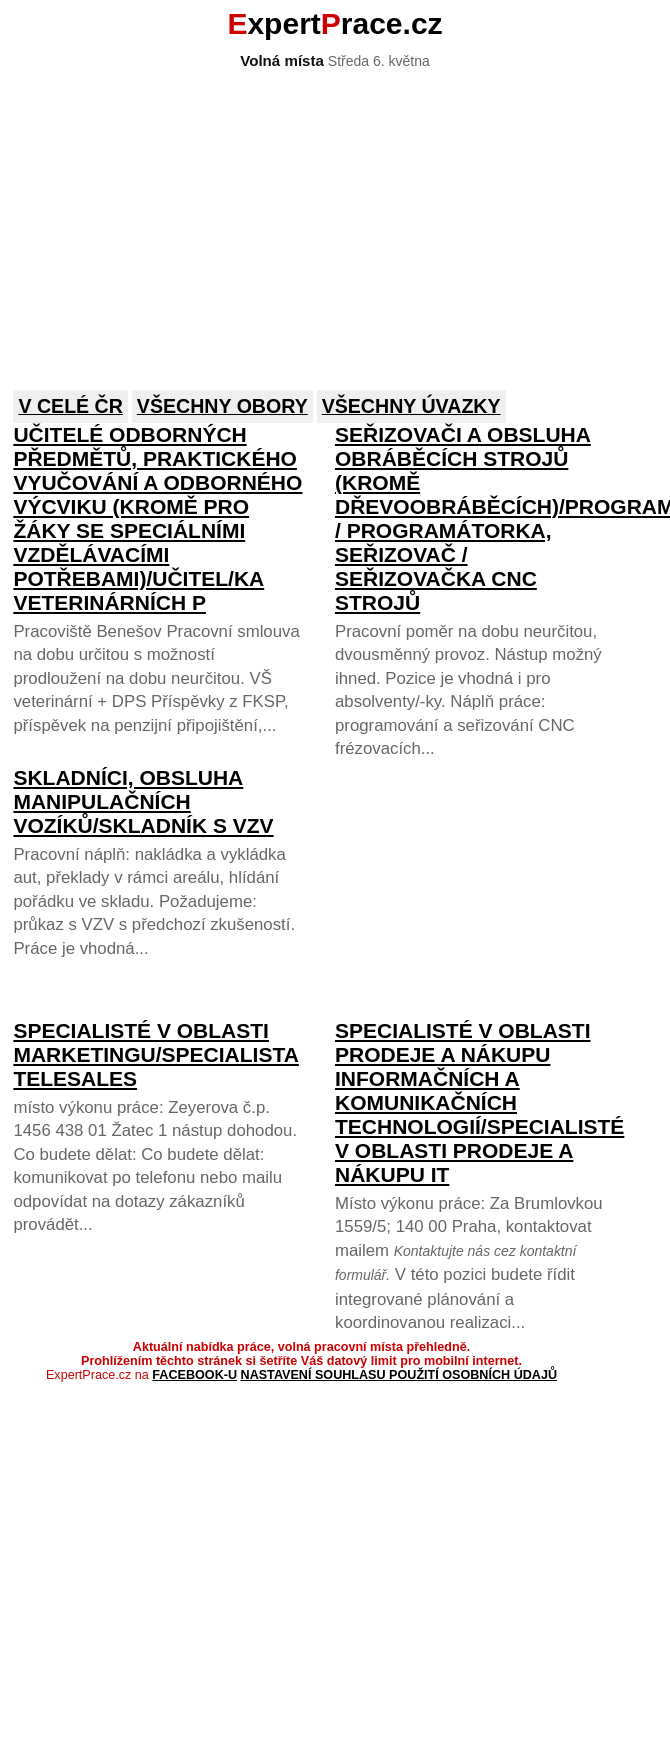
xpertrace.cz (334, 23)
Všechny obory (222, 406)
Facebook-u (194, 1375)
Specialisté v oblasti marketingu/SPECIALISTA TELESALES (155, 1054)
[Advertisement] (273, 218)
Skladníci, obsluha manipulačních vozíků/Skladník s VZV (143, 801)
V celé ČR (70, 406)
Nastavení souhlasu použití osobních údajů (399, 1375)
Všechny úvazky (411, 406)
